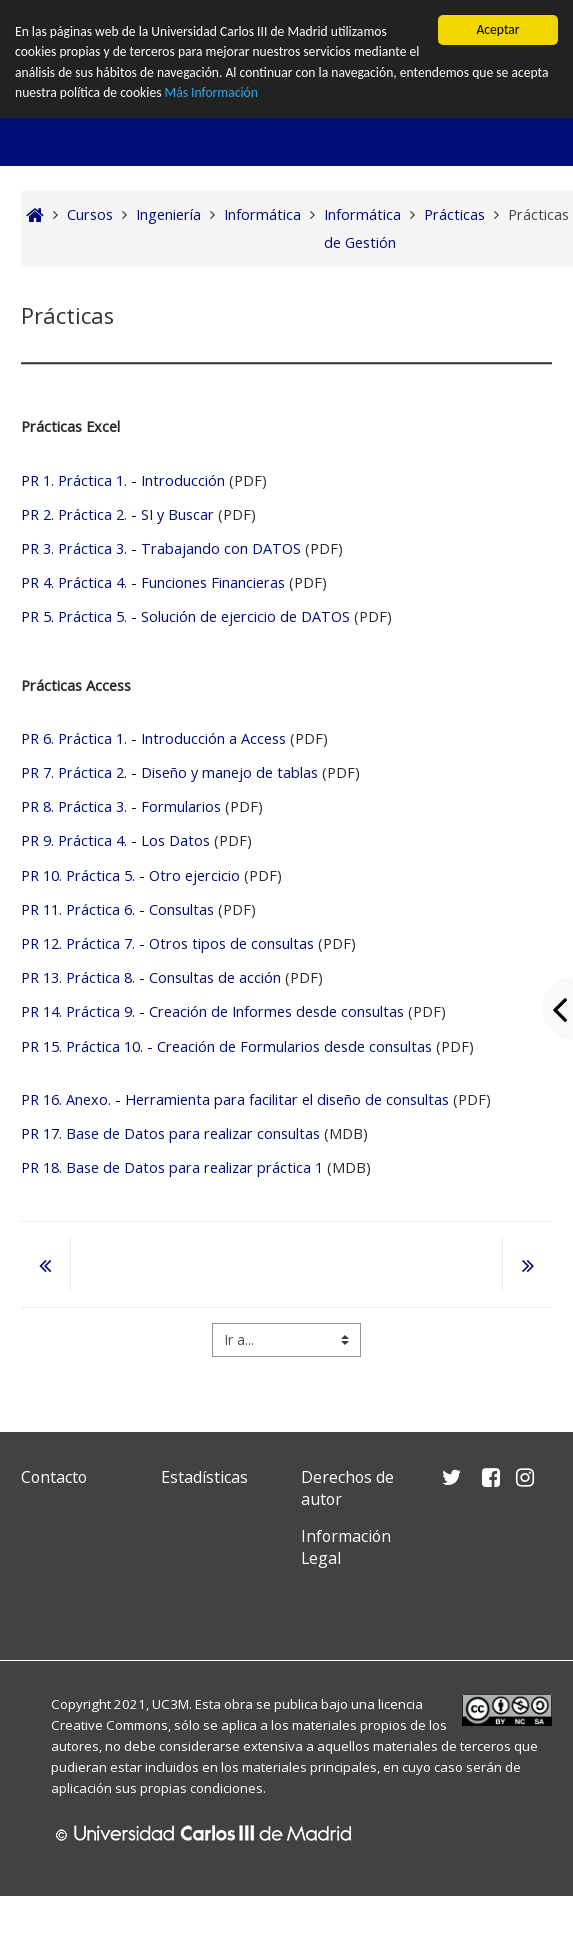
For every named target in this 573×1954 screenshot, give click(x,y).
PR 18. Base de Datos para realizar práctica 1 (172, 1167)
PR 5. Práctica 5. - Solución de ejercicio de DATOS (185, 616)
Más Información (211, 92)
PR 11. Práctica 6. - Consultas (117, 909)
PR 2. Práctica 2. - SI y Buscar (117, 514)
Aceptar (497, 29)
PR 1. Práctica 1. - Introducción (125, 480)
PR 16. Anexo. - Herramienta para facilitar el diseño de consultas (235, 1099)
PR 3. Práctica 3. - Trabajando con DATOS (161, 548)
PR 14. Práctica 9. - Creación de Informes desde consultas (212, 1011)
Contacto (54, 1477)
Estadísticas (204, 1477)
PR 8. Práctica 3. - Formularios (121, 806)
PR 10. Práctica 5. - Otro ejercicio (130, 875)
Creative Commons (109, 1725)
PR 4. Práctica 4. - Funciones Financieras (155, 582)
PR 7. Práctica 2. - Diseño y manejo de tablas (169, 772)
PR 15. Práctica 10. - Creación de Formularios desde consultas (226, 1046)
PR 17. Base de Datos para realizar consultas (170, 1133)
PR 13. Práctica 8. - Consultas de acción (151, 977)
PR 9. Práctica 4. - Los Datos (115, 840)
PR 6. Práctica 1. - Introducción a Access (155, 738)
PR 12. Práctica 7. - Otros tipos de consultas (167, 943)
